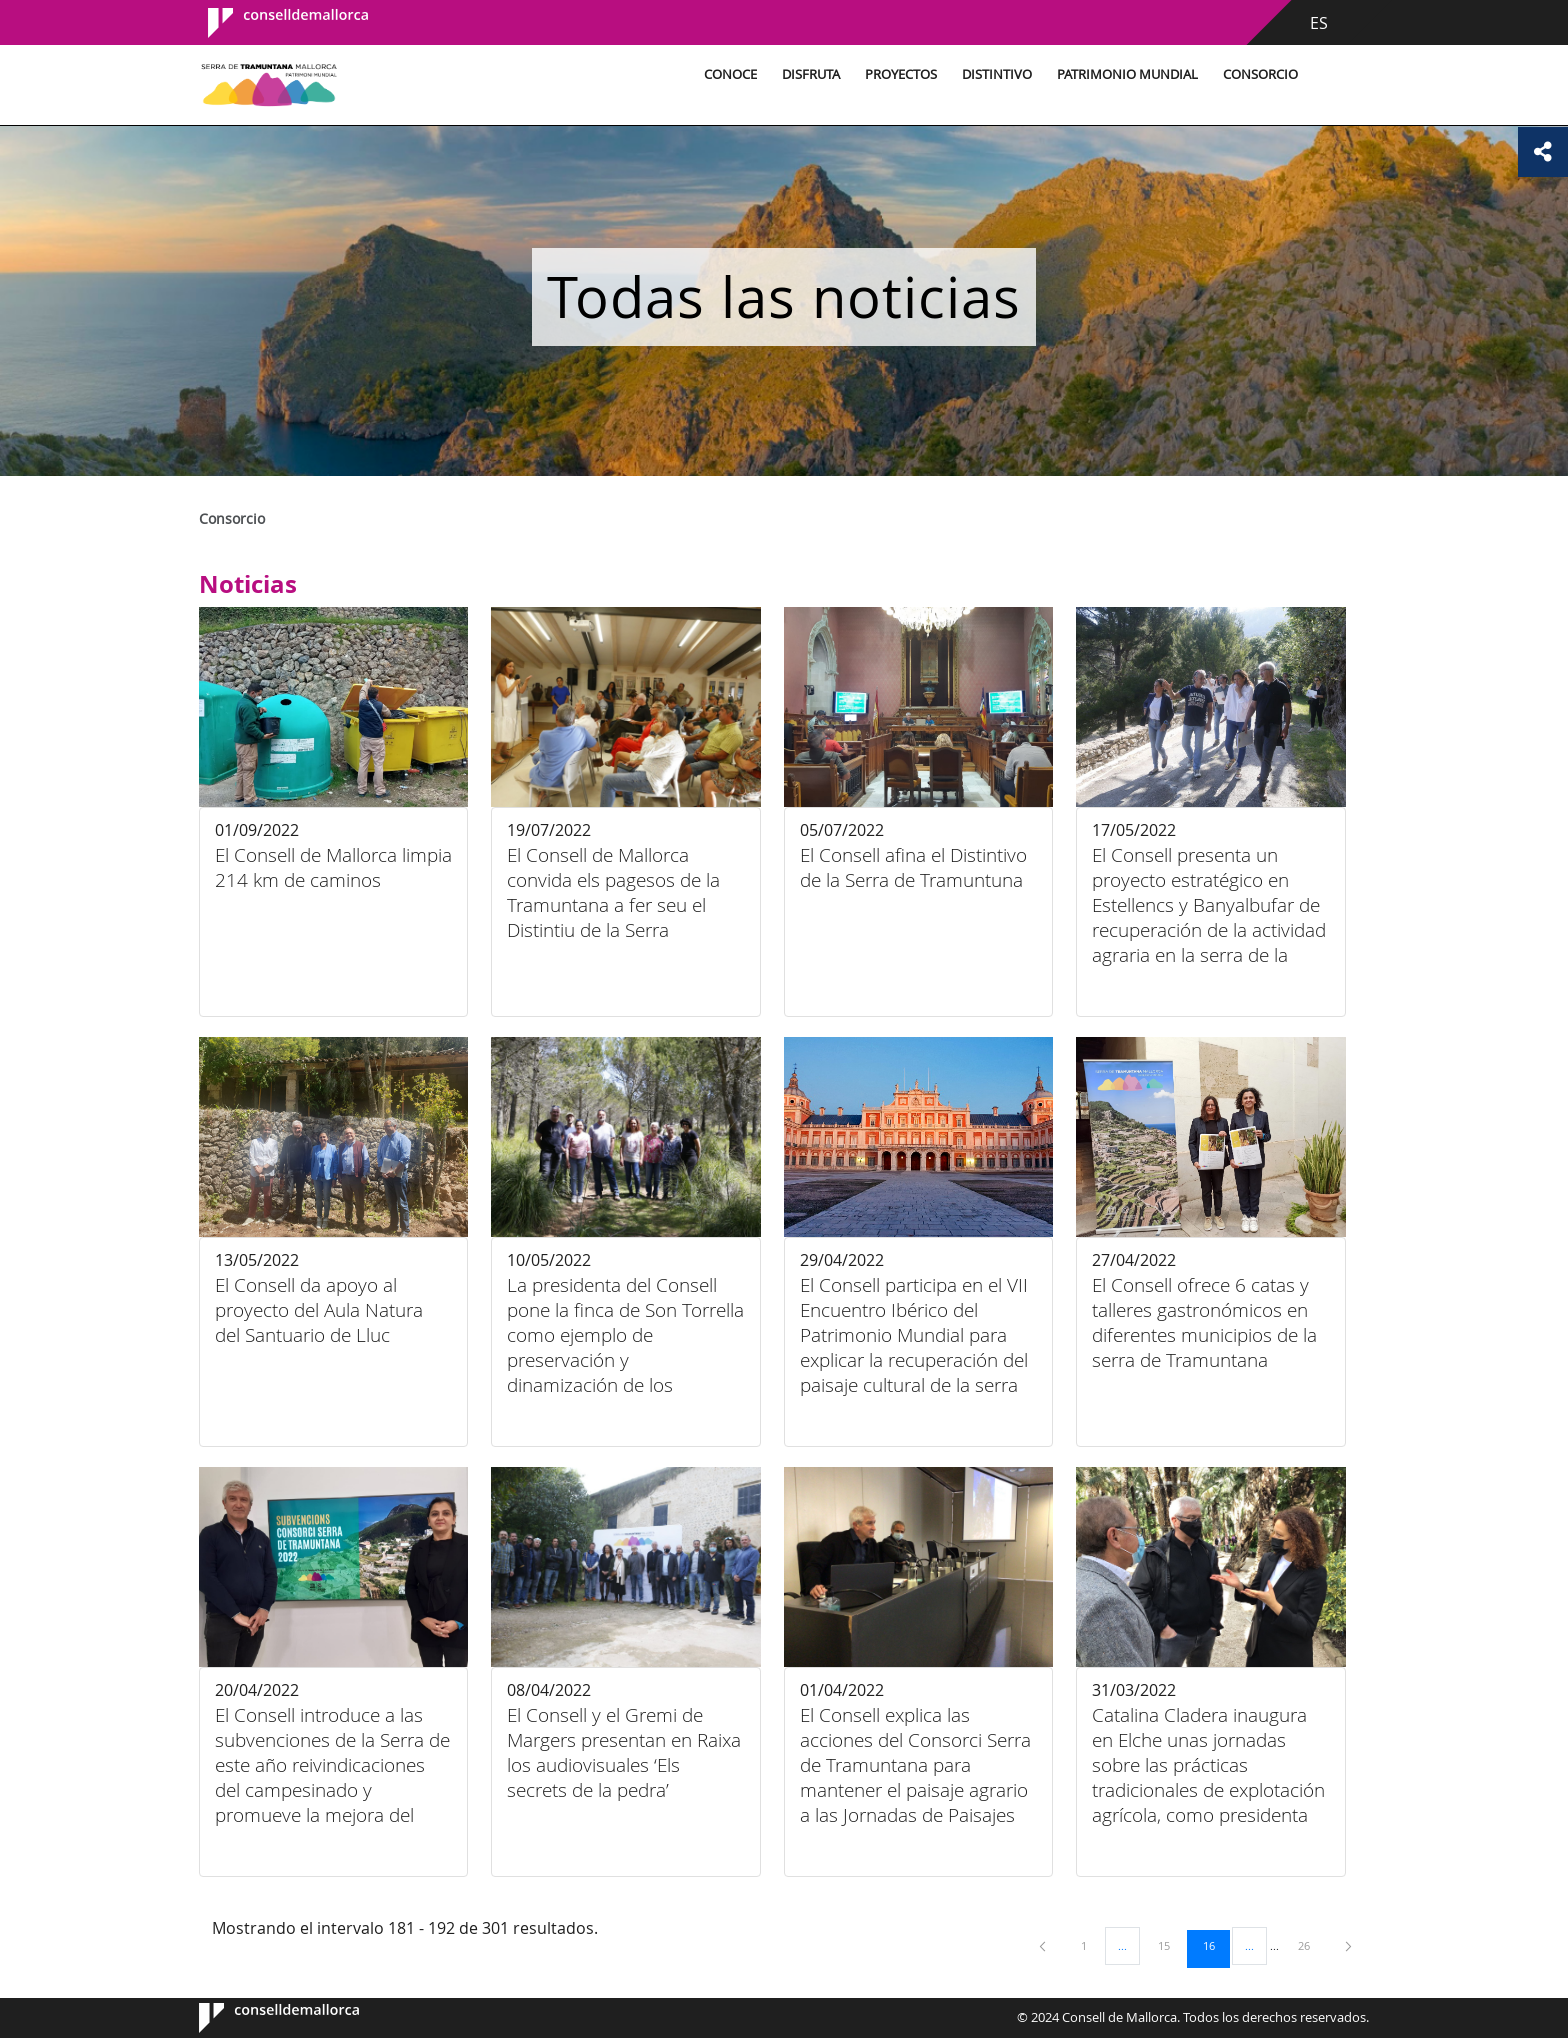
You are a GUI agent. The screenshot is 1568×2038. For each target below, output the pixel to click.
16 (1216, 1945)
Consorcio (1256, 74)
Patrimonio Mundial (1123, 74)
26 (1311, 1945)
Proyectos (897, 74)
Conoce (726, 74)
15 (1171, 1945)
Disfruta (807, 74)
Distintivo (993, 74)
